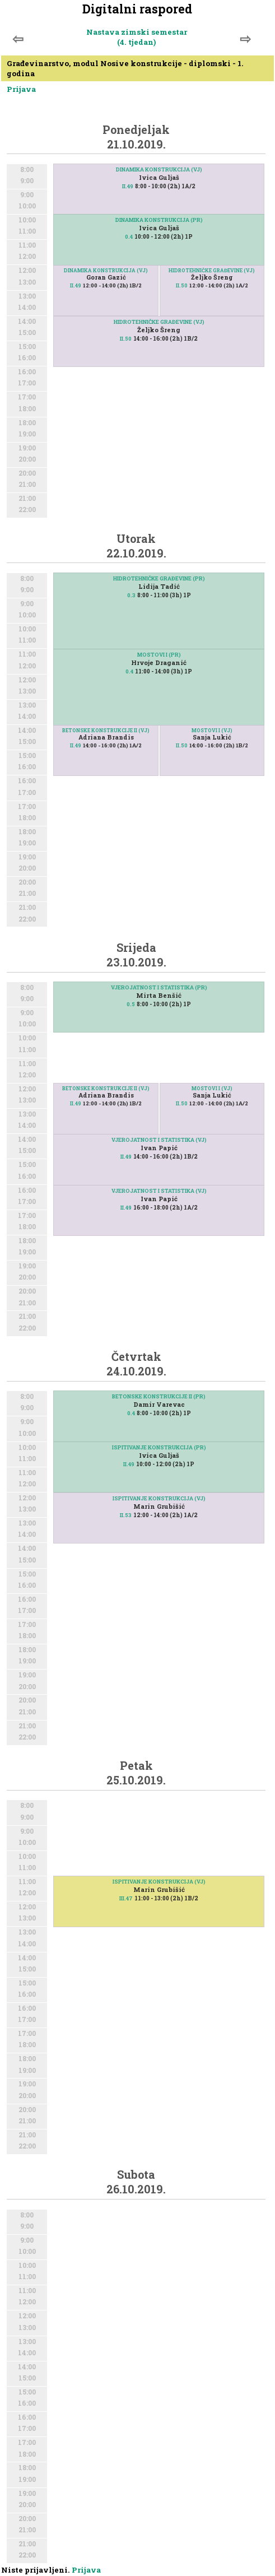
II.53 (126, 1515)
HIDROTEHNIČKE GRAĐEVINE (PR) (159, 578)
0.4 (129, 236)
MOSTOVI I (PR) (159, 654)
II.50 (182, 285)
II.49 (127, 186)
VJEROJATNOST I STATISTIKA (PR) (159, 987)
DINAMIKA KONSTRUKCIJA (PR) (159, 220)
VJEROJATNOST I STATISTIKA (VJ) (159, 1139)
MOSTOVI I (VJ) (212, 730)
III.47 (126, 1898)
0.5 (131, 1004)
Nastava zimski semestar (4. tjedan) (136, 37)
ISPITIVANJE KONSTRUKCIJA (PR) (159, 1447)
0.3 (131, 595)
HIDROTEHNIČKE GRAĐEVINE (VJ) (212, 270)
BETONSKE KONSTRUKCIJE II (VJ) (106, 730)
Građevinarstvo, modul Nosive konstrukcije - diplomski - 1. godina (125, 68)
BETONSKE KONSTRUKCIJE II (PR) (159, 1396)
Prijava (21, 89)
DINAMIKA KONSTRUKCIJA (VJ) (159, 169)
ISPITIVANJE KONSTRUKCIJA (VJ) (159, 1498)
